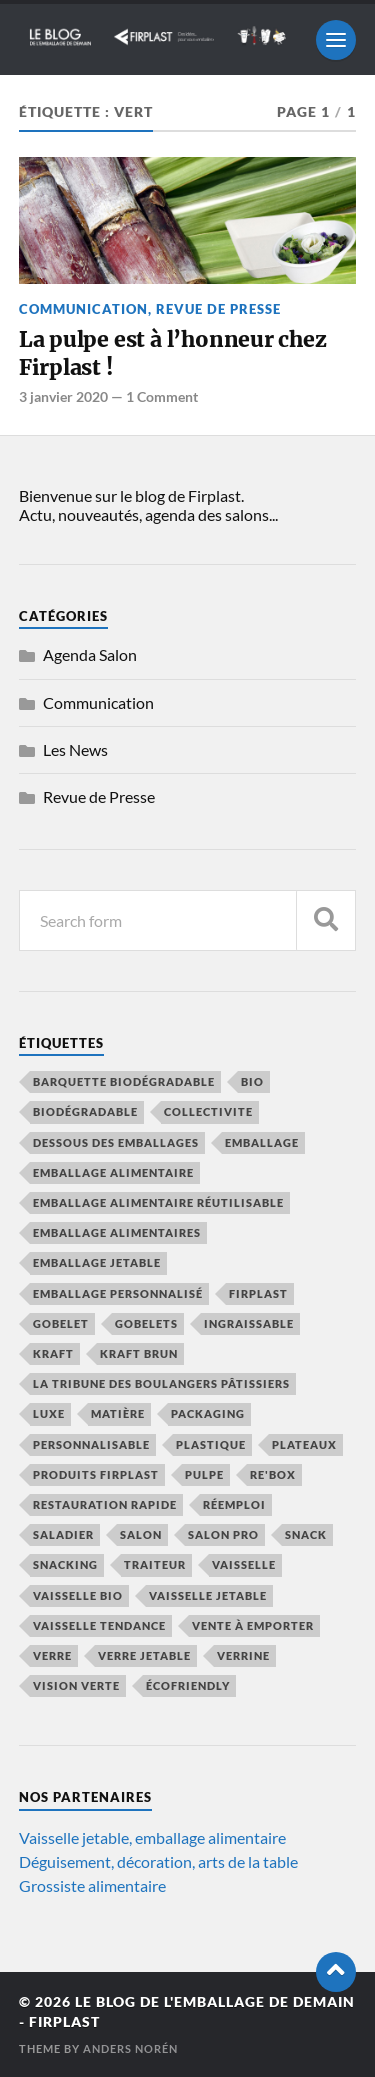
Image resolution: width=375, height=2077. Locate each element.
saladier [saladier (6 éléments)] (63, 1534)
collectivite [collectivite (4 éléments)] (208, 1111)
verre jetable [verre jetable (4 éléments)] (144, 1655)
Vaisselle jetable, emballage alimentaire (152, 1837)
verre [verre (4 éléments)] (52, 1655)
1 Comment (162, 396)
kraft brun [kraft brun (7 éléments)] (139, 1353)
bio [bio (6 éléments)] (252, 1081)
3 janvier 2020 (63, 396)
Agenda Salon (90, 654)
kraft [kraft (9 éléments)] (53, 1353)
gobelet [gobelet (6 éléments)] (61, 1323)
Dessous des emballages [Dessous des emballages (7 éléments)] (116, 1142)
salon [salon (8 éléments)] (141, 1534)
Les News (75, 749)
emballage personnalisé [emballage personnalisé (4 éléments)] (118, 1293)
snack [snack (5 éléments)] (306, 1534)
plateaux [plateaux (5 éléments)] (304, 1444)
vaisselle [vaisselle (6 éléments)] (244, 1564)
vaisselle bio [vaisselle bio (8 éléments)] (78, 1595)
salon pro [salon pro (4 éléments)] (223, 1534)
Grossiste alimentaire (92, 1885)
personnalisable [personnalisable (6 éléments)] (91, 1444)
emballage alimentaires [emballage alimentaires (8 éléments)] (117, 1232)
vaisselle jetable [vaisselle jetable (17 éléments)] (208, 1595)
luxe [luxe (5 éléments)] (49, 1413)
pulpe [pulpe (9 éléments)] (204, 1474)
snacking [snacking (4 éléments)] (65, 1564)
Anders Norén (130, 2048)
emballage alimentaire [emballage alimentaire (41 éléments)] (113, 1172)
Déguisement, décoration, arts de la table (158, 1861)
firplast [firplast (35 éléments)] (258, 1293)
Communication (83, 309)
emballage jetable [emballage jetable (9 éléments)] (97, 1262)
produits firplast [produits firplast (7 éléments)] (96, 1474)
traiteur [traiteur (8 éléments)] (155, 1564)
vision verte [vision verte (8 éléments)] (76, 1685)
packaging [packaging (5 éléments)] (208, 1413)
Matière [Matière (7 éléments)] (118, 1413)
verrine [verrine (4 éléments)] (243, 1655)
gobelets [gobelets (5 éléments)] (146, 1323)
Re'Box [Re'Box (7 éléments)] (273, 1474)
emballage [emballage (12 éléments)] (262, 1142)
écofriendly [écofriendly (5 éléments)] (188, 1685)
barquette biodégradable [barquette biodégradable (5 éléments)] (124, 1081)
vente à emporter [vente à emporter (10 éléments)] (253, 1625)
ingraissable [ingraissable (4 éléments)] (249, 1323)
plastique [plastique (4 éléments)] (211, 1444)
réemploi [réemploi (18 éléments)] (234, 1504)
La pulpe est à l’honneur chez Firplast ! (173, 353)
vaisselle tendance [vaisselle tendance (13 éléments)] (99, 1625)
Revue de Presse (218, 309)
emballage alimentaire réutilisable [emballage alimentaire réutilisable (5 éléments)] (158, 1202)
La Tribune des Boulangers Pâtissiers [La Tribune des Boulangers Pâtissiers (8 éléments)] (161, 1383)
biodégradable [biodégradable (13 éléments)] (85, 1111)
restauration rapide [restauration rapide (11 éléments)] (105, 1504)
